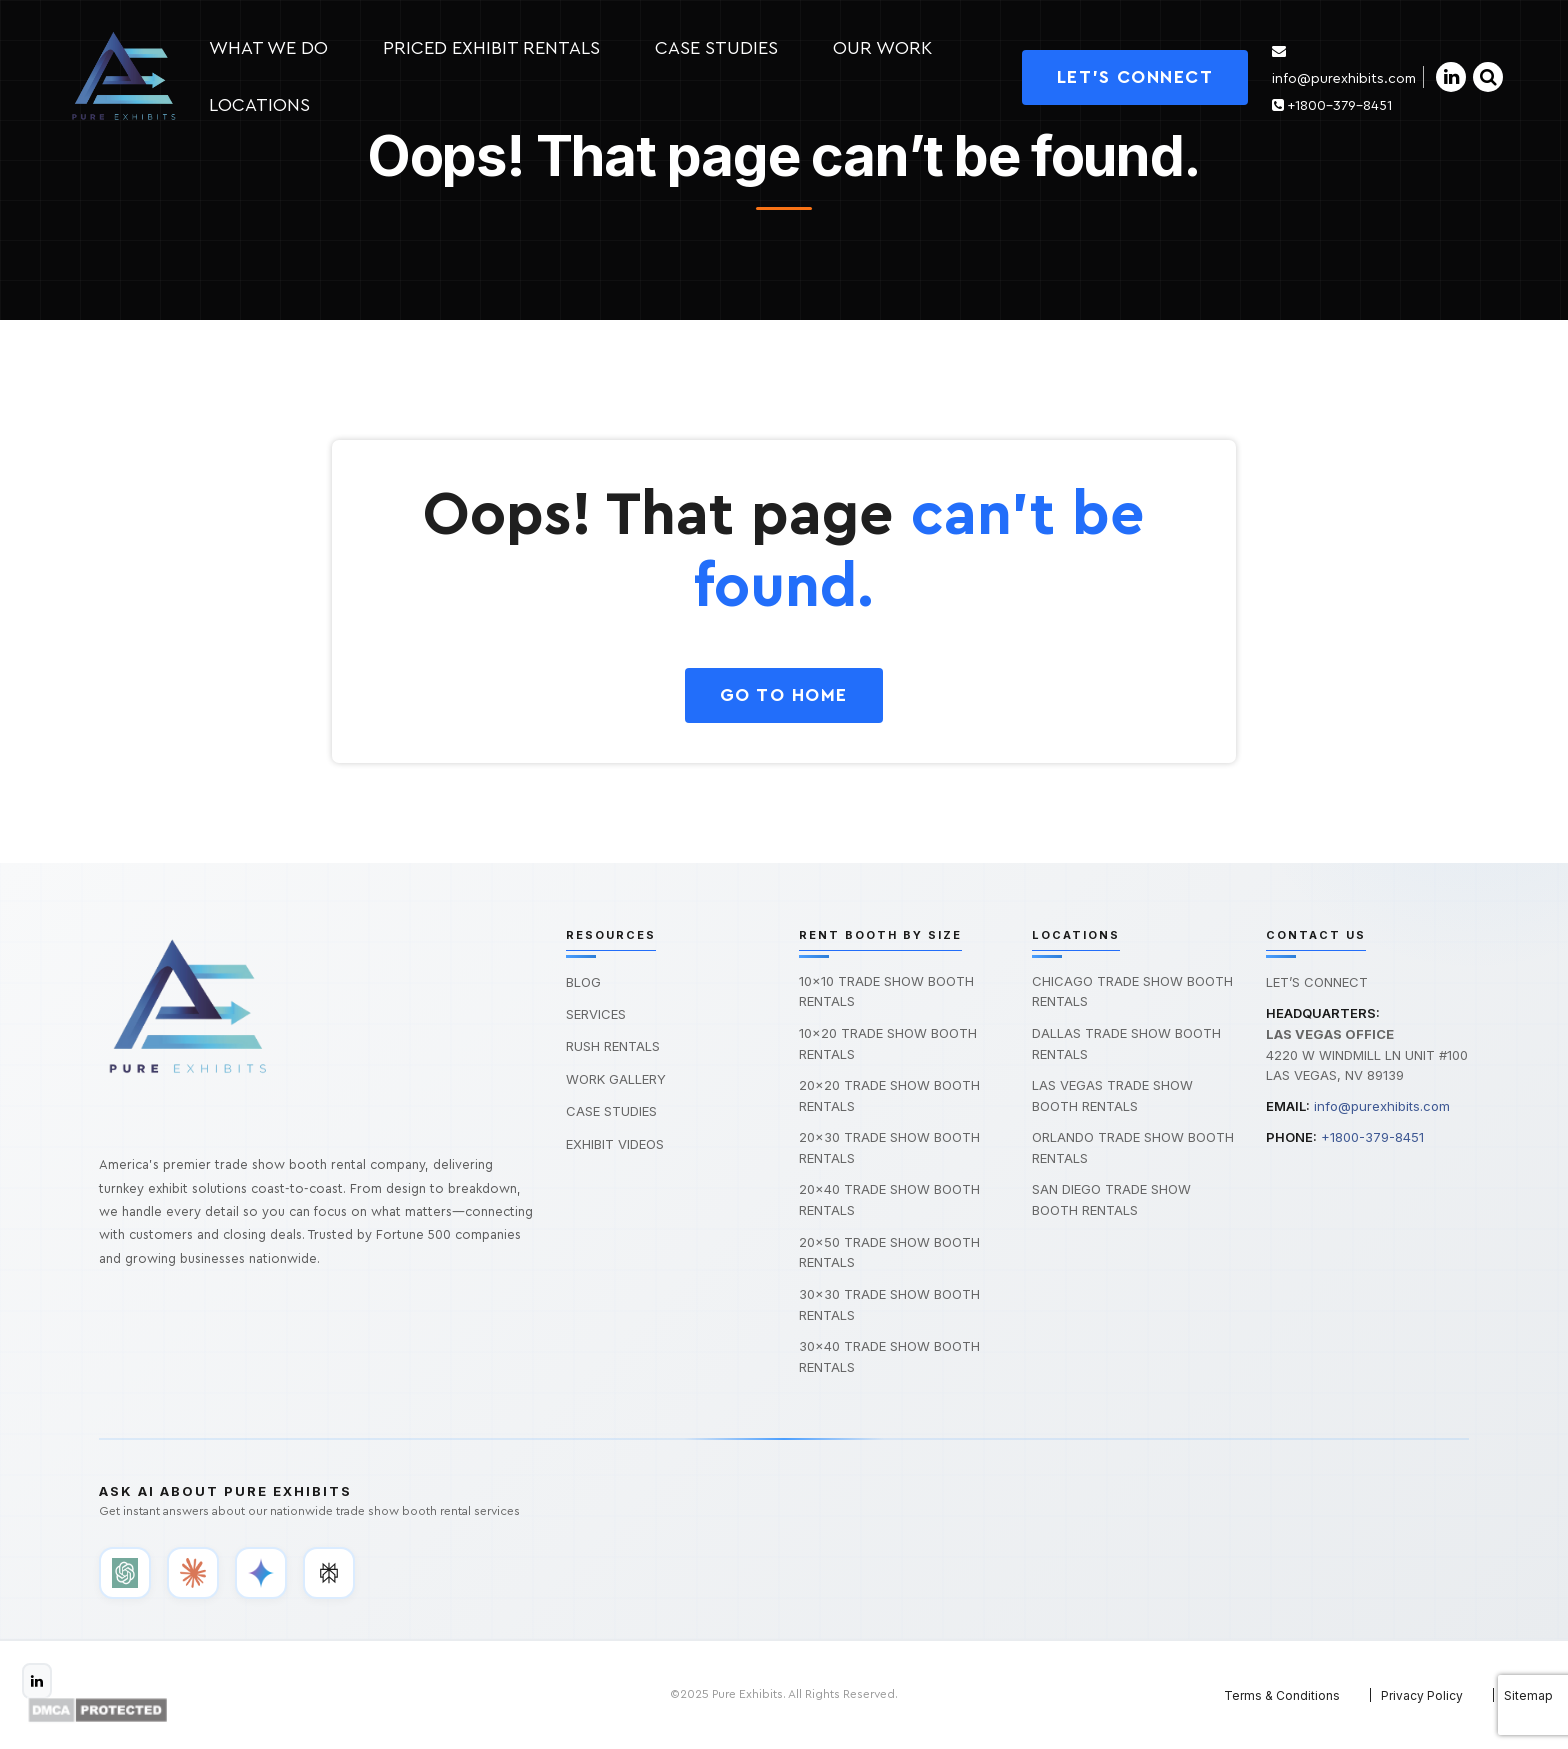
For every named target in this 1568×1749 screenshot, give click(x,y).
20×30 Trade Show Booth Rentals (889, 1147)
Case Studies (611, 1111)
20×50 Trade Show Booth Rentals (889, 1252)
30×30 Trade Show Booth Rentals (889, 1304)
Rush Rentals (613, 1046)
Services (596, 1014)
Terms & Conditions (1282, 1695)
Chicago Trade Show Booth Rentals (1132, 991)
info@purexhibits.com (1382, 1106)
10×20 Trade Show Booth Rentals (888, 1043)
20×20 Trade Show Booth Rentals (889, 1095)
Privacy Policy (1422, 1695)
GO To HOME (784, 695)
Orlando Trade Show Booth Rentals (1133, 1147)
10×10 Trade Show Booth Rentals (886, 991)
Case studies (716, 48)
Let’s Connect (1317, 982)
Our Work (882, 48)
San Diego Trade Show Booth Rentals (1111, 1199)
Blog (583, 982)
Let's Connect (1135, 77)
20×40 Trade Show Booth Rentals (889, 1199)
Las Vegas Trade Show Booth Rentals (1112, 1095)
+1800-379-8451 (1332, 106)
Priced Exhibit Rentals (491, 48)
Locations (259, 105)
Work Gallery (616, 1079)
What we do (268, 48)
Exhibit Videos (615, 1144)
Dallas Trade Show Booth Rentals (1126, 1043)
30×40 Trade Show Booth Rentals (889, 1356)
